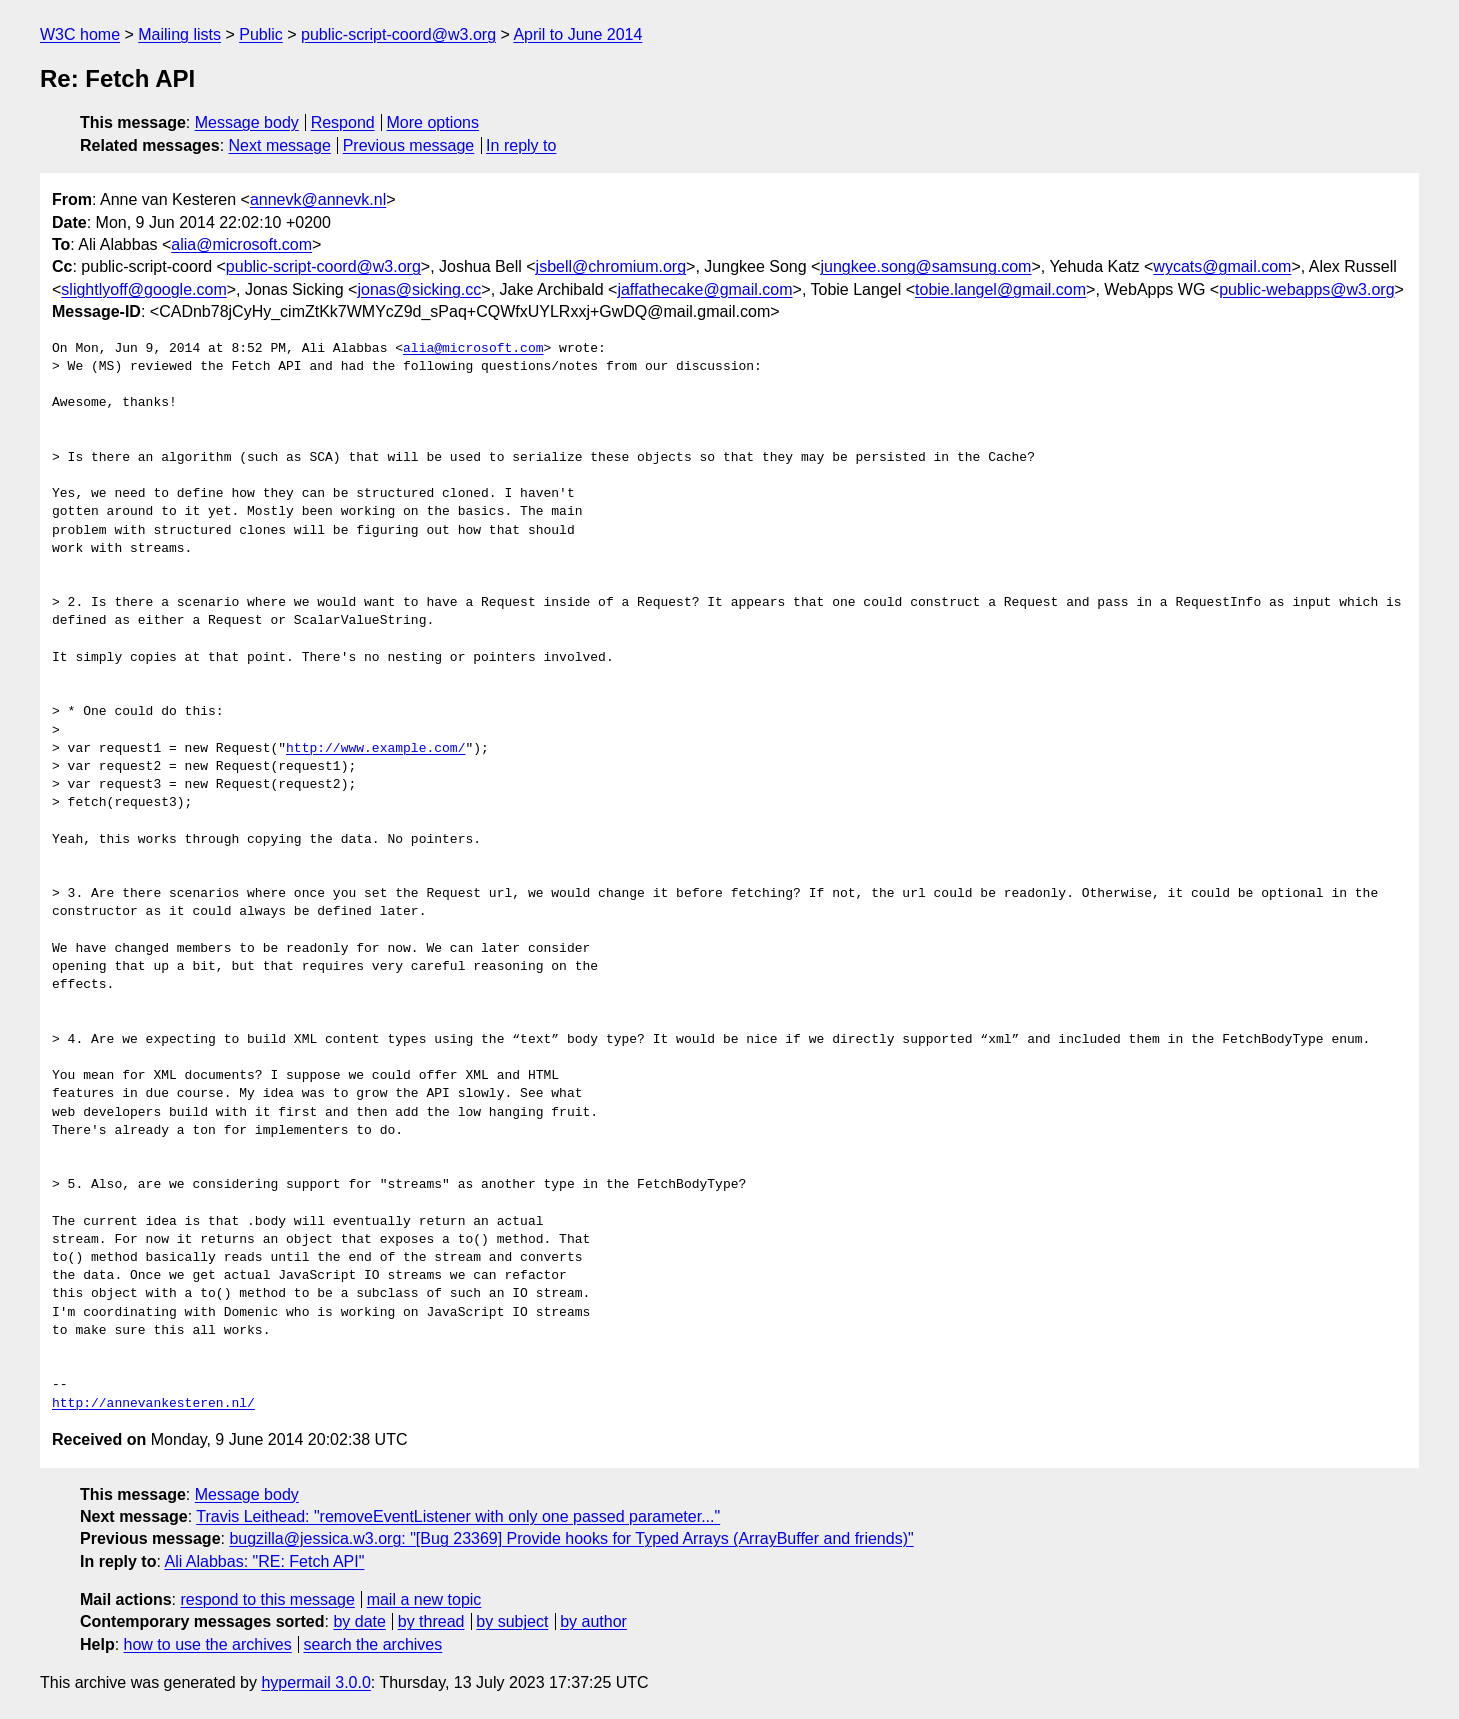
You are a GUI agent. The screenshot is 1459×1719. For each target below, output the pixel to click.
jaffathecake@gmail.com (704, 289)
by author (593, 1621)
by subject (512, 1621)
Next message (280, 145)
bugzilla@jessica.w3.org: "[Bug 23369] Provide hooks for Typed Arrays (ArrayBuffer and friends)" (571, 1538)
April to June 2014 (577, 34)
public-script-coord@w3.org (398, 34)
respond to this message (267, 1599)
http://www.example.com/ (375, 749)
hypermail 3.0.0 (315, 1682)
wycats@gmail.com (1222, 266)
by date (359, 1621)
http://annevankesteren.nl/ (153, 1404)
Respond (343, 122)
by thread (431, 1621)
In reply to (521, 145)
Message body (247, 122)
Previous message (409, 145)
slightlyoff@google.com (143, 289)
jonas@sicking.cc (419, 289)
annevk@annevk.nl (318, 199)
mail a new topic (424, 1599)
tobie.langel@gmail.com (1000, 289)
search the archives (373, 1644)
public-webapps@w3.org (1306, 289)
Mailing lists (179, 34)
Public (261, 34)
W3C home (80, 34)
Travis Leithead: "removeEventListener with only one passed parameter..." (458, 1516)
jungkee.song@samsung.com (925, 266)
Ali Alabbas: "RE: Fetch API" (264, 1561)
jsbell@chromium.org (611, 266)
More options (433, 122)
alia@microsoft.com (241, 244)
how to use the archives (208, 1644)
